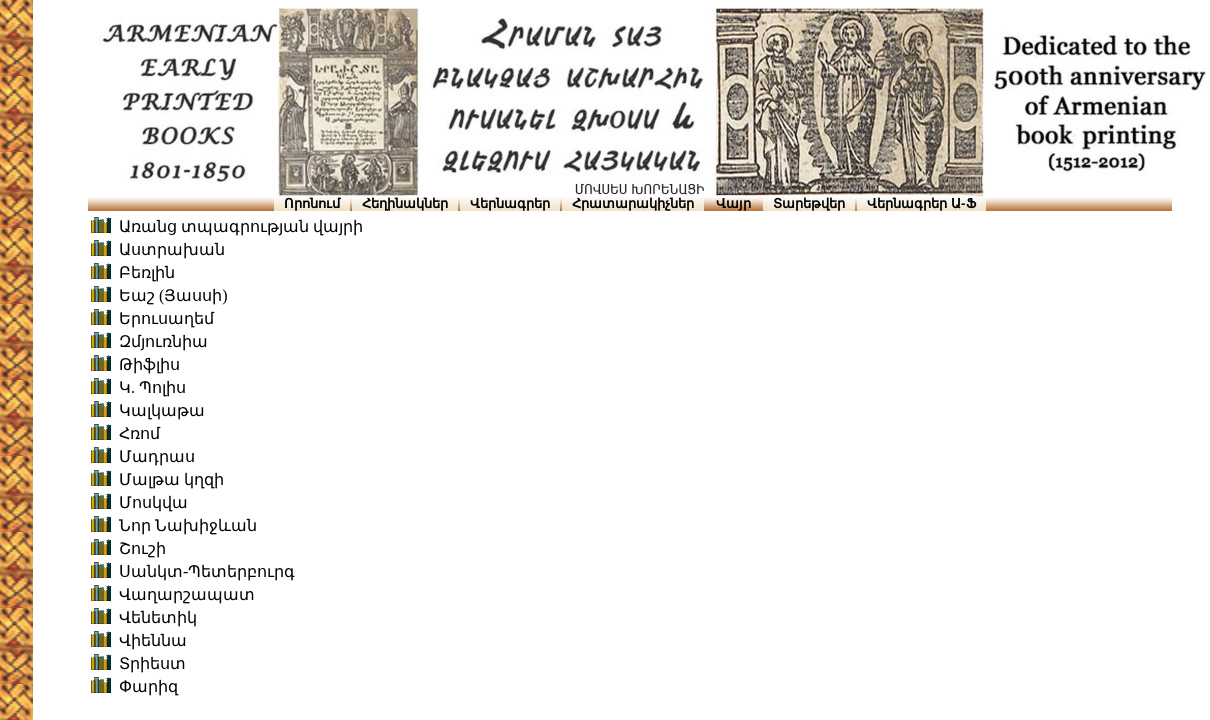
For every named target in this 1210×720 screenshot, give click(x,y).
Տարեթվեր (809, 203)
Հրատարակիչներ (633, 203)
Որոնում (312, 203)
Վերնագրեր (510, 203)
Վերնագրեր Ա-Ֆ (921, 203)
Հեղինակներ (405, 203)
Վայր (733, 203)
